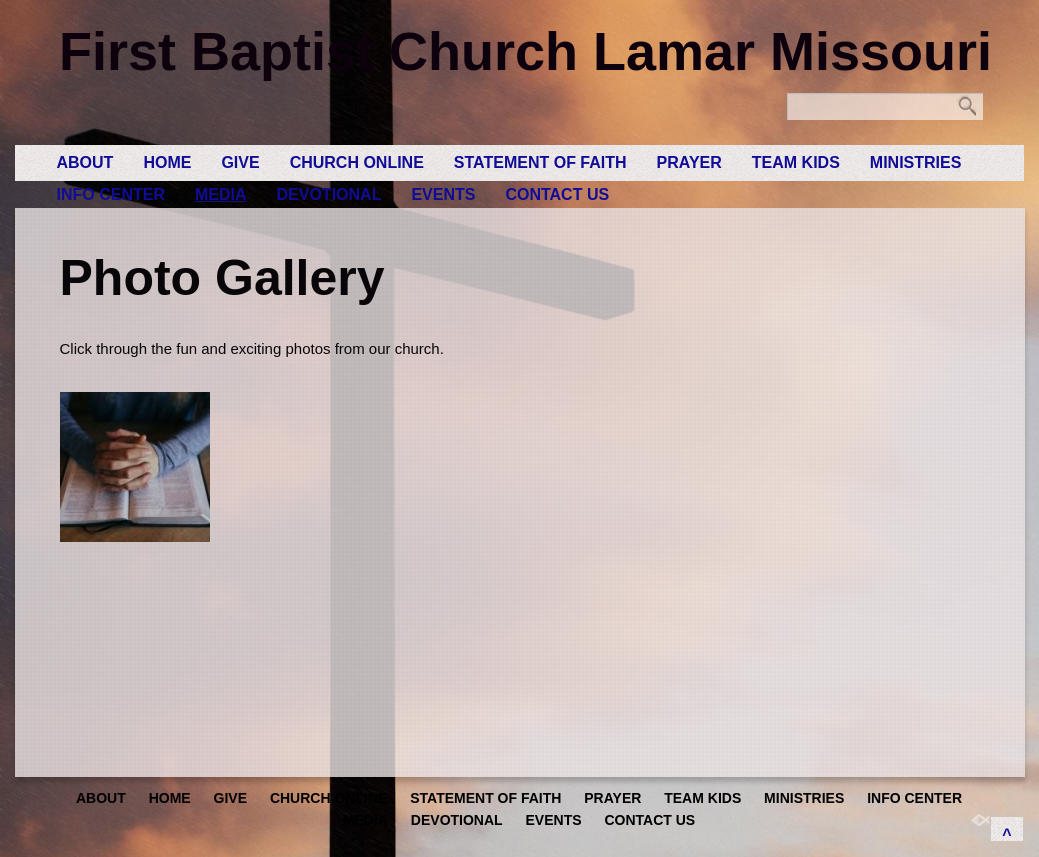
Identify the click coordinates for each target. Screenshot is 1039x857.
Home (167, 162)
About (85, 162)
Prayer (689, 162)
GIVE (240, 162)
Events (443, 194)
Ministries (916, 162)
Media (221, 194)
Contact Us (557, 194)
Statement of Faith (540, 162)
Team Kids (796, 162)
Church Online (357, 162)
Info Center (111, 194)
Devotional (329, 194)
